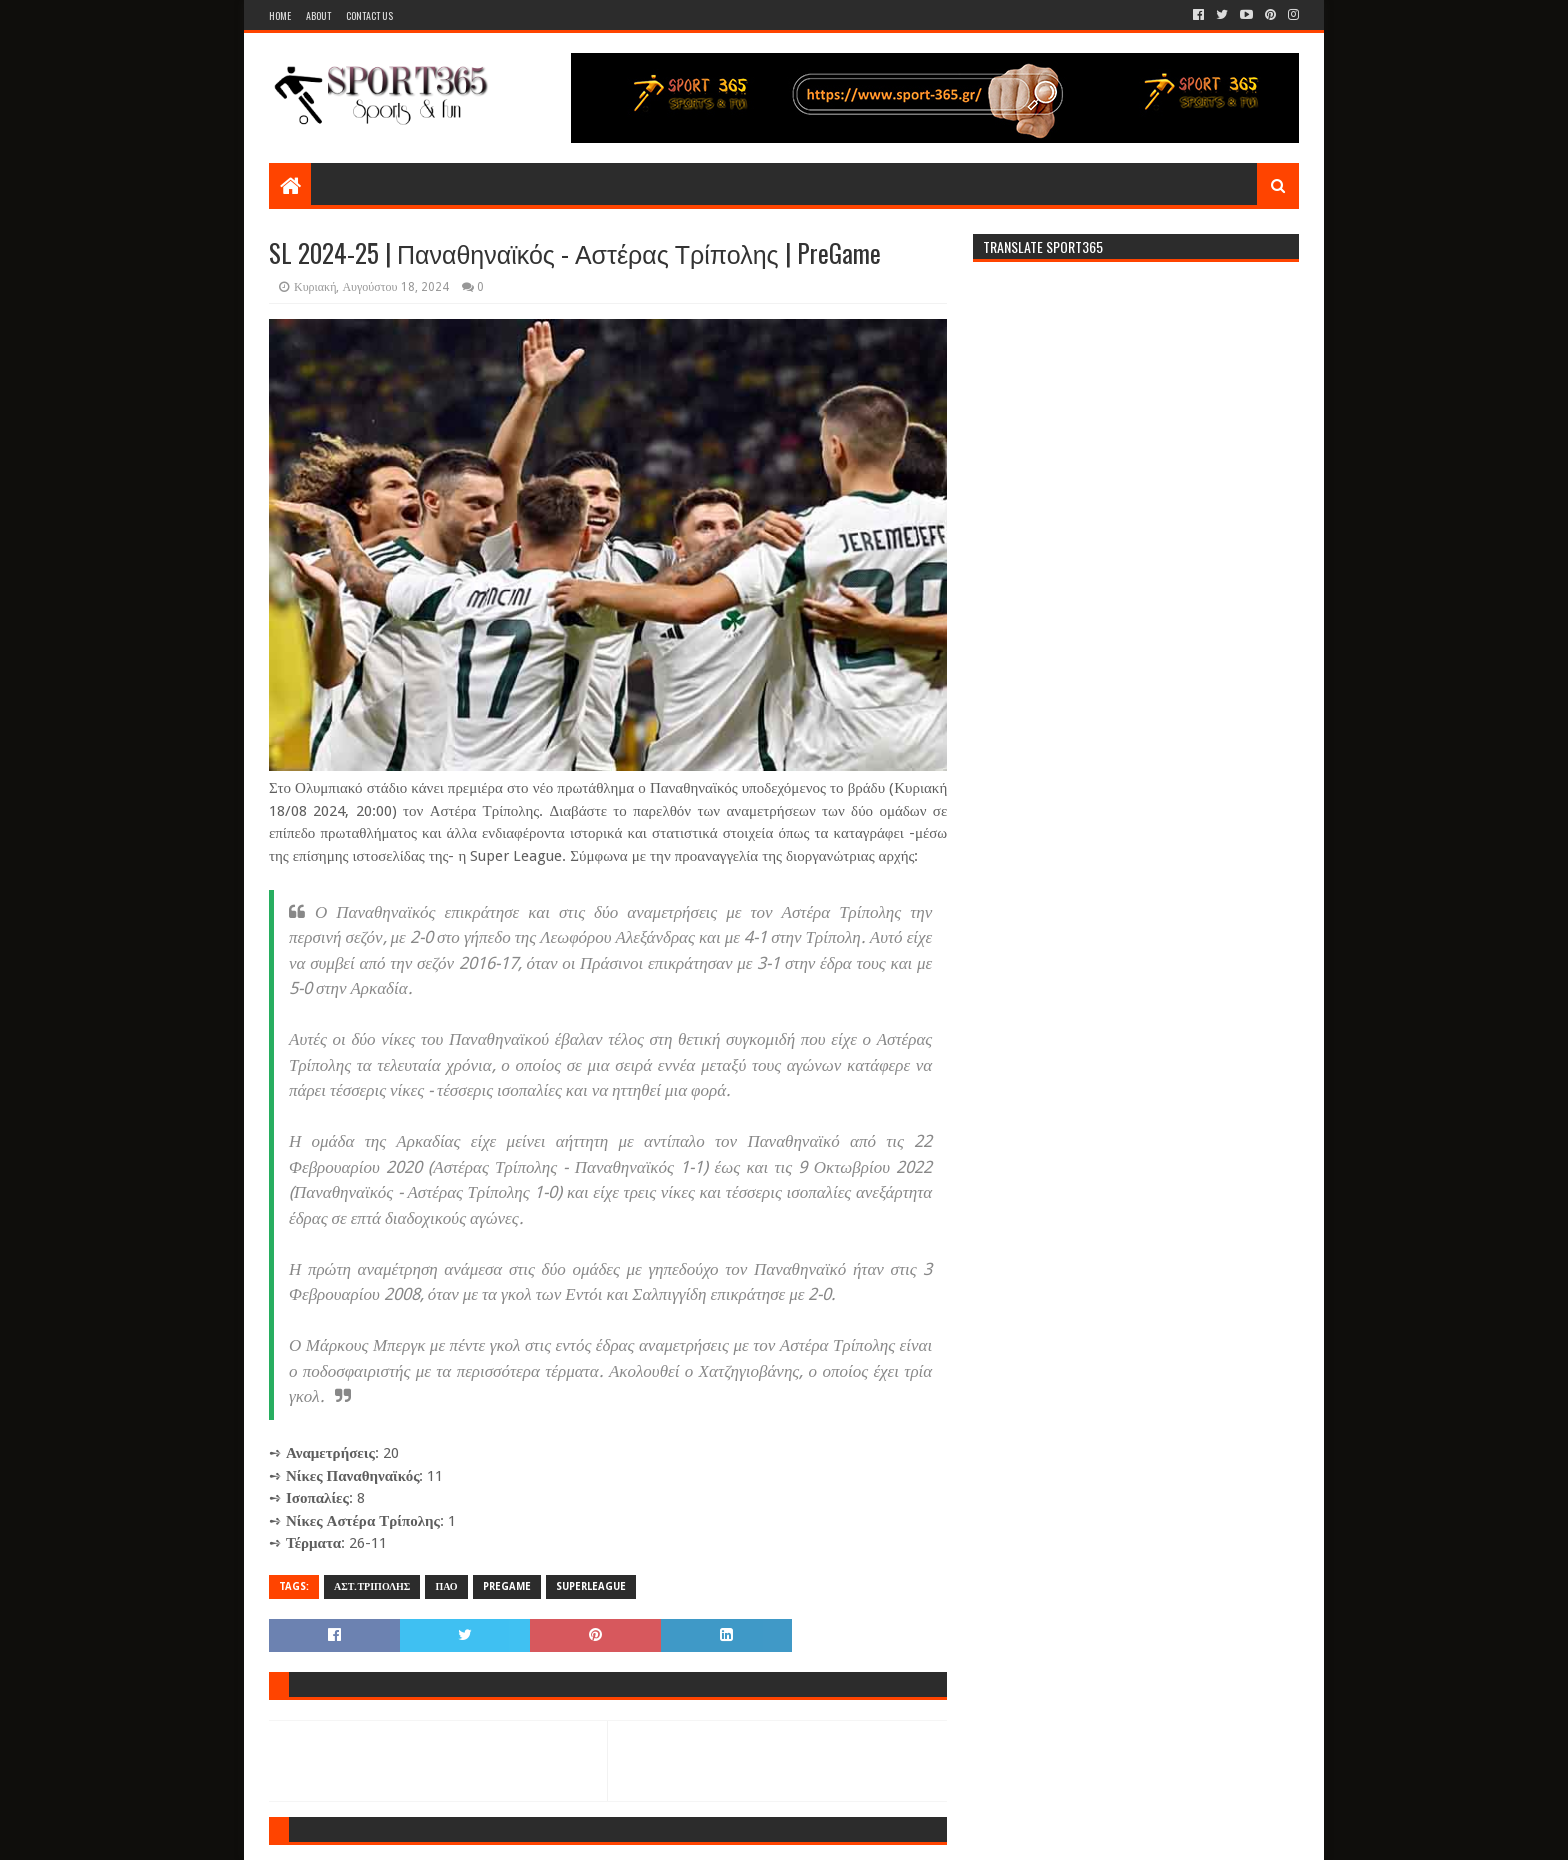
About (318, 15)
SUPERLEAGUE (591, 1586)
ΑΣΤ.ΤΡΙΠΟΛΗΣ (372, 1586)
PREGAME (507, 1586)
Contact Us (369, 15)
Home (280, 15)
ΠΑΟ (446, 1586)
